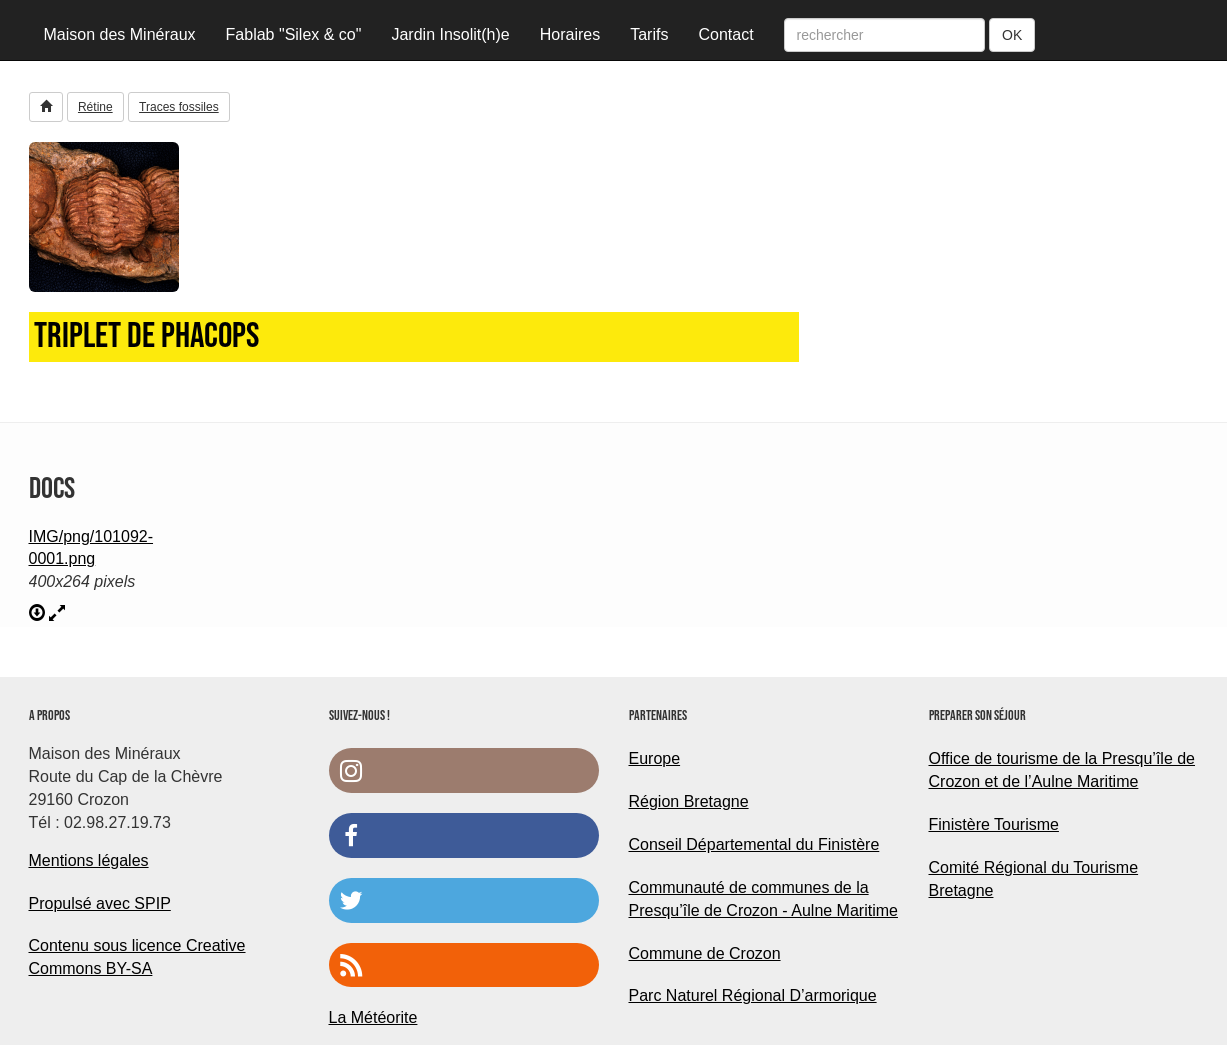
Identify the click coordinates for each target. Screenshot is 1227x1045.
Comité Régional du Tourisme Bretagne (1034, 879)
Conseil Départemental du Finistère (754, 844)
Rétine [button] (95, 107)
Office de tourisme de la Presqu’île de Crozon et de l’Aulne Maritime (1062, 770)
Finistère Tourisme (994, 824)
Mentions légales (89, 860)
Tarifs (649, 34)
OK (1012, 35)
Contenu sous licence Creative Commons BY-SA (137, 957)
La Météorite (373, 1017)
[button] (46, 107)
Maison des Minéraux (120, 34)
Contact (725, 34)
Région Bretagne (689, 801)
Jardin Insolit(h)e (450, 34)
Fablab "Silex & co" (294, 34)
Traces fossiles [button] (179, 107)
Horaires (570, 34)
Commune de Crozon (705, 953)
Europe (655, 758)
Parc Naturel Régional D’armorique (753, 995)
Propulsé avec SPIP (100, 903)
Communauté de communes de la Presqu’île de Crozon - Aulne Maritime (763, 899)
